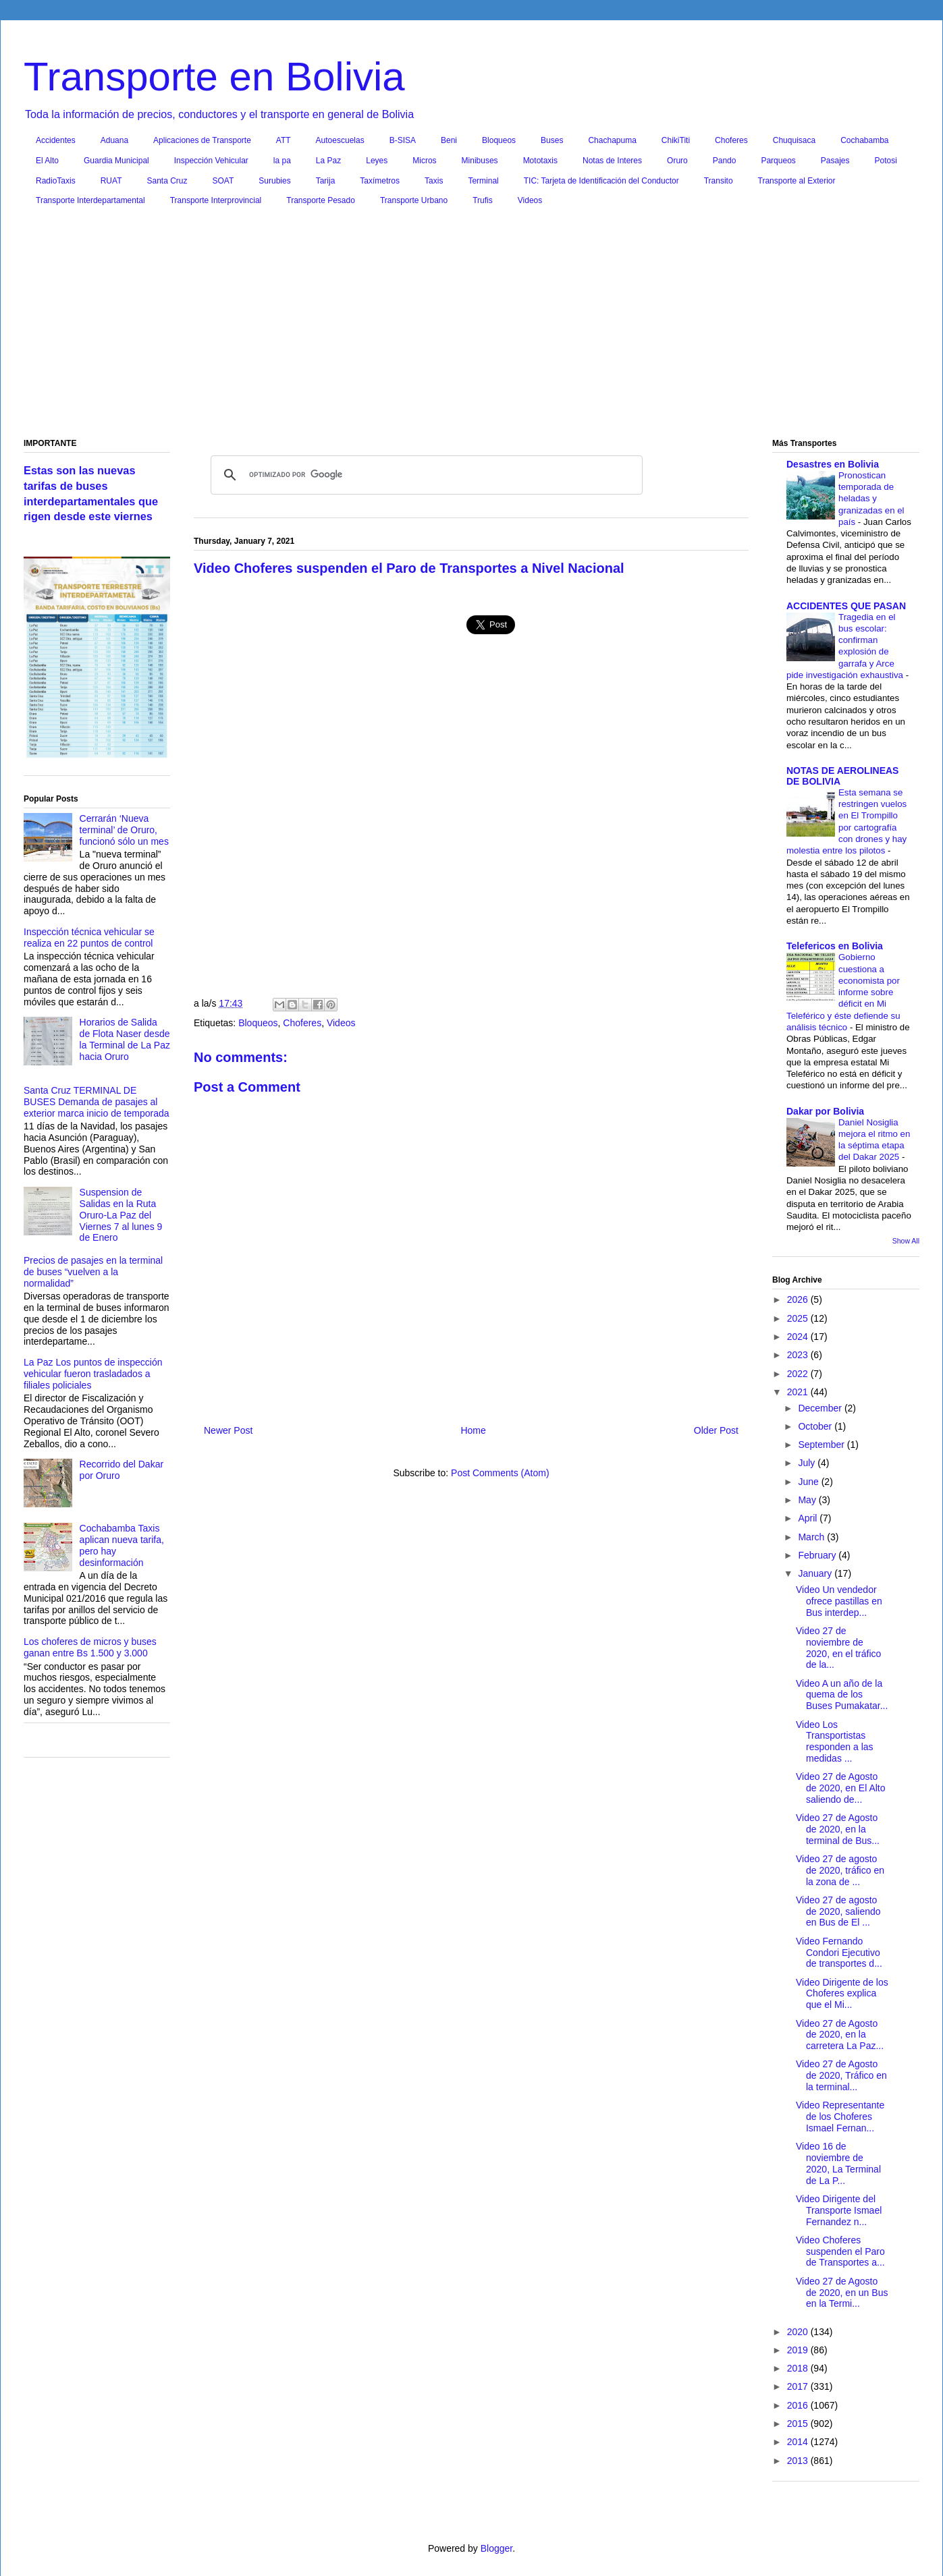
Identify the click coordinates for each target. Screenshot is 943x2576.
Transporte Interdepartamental (90, 200)
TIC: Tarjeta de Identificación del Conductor (601, 181)
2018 (799, 2368)
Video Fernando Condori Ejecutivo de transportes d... (839, 1952)
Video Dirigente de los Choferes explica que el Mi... (842, 1994)
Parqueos (778, 160)
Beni (449, 140)
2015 (799, 2423)
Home (472, 1430)
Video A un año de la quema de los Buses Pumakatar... (842, 1695)
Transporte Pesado (320, 200)
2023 (799, 1354)
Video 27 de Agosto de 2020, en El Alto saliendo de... (841, 1788)
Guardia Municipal (116, 160)
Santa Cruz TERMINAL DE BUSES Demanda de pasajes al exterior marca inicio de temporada (96, 1102)
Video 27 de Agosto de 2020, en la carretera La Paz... (840, 2035)
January (816, 1573)
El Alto (47, 160)
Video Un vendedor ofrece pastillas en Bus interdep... (839, 1601)
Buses (552, 140)
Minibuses (480, 160)
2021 (799, 1392)
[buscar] (424, 475)
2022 (799, 1373)
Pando (724, 160)
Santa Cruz (166, 181)
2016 (799, 2405)
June (809, 1481)
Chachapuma (612, 140)
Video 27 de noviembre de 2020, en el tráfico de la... (838, 1647)
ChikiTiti (676, 140)
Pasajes (835, 160)
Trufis (483, 200)
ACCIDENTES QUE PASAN (846, 605)
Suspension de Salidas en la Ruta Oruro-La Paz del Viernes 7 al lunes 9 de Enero (121, 1215)
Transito (718, 181)
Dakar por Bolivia (825, 1111)
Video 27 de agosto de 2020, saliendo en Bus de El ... (838, 1911)
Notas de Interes (612, 160)
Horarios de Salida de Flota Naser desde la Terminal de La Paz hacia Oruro (125, 1039)
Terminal (483, 181)
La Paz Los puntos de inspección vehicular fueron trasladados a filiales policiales (93, 1374)
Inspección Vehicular (211, 160)
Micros (424, 160)
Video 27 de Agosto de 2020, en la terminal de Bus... (838, 1829)
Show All (905, 1241)
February (818, 1555)
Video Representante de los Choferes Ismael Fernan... (840, 2116)
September (822, 1444)
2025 (799, 1318)
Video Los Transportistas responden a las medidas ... (834, 1741)
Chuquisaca (794, 140)
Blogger (496, 2548)
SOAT (223, 181)
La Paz (328, 160)
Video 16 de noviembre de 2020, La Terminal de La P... (838, 2163)
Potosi (886, 160)
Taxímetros (380, 181)
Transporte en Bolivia (214, 76)
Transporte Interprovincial (216, 200)
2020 (799, 2331)
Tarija (325, 181)
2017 (799, 2386)
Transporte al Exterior (797, 181)
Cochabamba (864, 140)
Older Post (716, 1430)
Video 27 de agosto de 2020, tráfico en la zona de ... (840, 1870)
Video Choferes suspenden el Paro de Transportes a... (840, 2251)
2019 (799, 2350)
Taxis (434, 181)
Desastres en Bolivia (832, 464)
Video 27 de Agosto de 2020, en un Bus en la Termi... (842, 2292)
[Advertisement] (471, 325)
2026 (799, 1299)
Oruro (677, 160)
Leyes (376, 160)
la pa (282, 160)
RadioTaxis (56, 181)
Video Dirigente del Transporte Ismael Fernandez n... (839, 2210)
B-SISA (402, 140)
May (808, 1499)
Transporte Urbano (414, 200)
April (808, 1518)
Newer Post (228, 1430)
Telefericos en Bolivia (834, 946)
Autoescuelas (340, 140)
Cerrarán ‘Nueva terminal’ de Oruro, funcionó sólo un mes (124, 830)
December (821, 1408)
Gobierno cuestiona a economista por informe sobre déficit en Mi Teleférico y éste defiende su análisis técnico (843, 992)
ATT (283, 140)
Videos (530, 200)
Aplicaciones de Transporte (202, 140)
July (807, 1462)
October (816, 1426)
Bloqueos (499, 140)
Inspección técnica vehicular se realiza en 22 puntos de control (89, 937)
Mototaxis (540, 160)
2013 (799, 2460)
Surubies (274, 181)
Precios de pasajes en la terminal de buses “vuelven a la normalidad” (93, 1272)
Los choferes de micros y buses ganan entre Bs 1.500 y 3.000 (90, 1647)
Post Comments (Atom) (500, 1472)
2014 (799, 2441)
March (812, 1537)
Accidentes (56, 140)
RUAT (111, 181)
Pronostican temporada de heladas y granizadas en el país (871, 498)
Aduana (114, 140)
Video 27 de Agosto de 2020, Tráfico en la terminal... (841, 2075)
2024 (799, 1336)
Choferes (731, 140)
